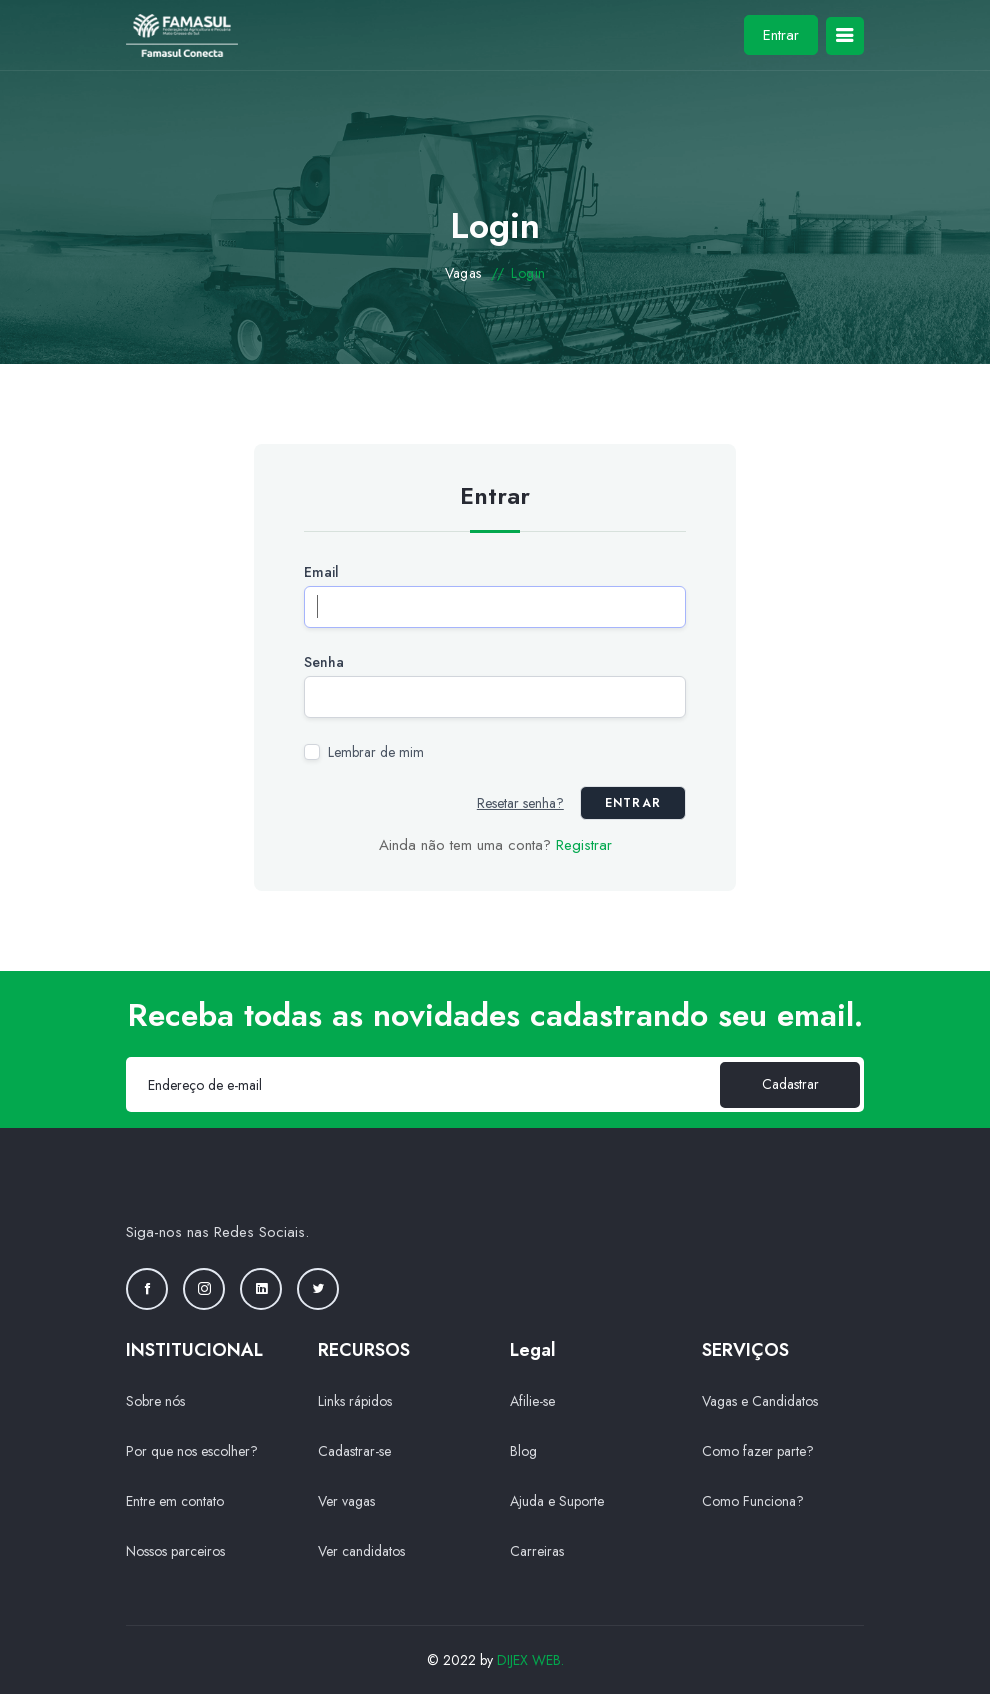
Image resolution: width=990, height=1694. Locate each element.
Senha (324, 662)
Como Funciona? (753, 1501)
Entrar (781, 35)
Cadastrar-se (354, 1451)
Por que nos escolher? (192, 1451)
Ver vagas (346, 1501)
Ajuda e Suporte (557, 1501)
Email (321, 572)
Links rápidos (355, 1401)
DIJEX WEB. (530, 1660)
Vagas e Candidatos (760, 1401)
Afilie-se (532, 1401)
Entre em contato (175, 1501)
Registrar (584, 845)
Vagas (463, 273)
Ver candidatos (361, 1551)
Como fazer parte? (758, 1451)
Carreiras (537, 1551)
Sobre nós (155, 1401)
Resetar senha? (520, 803)
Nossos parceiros (175, 1551)
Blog (523, 1451)
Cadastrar (790, 1084)
